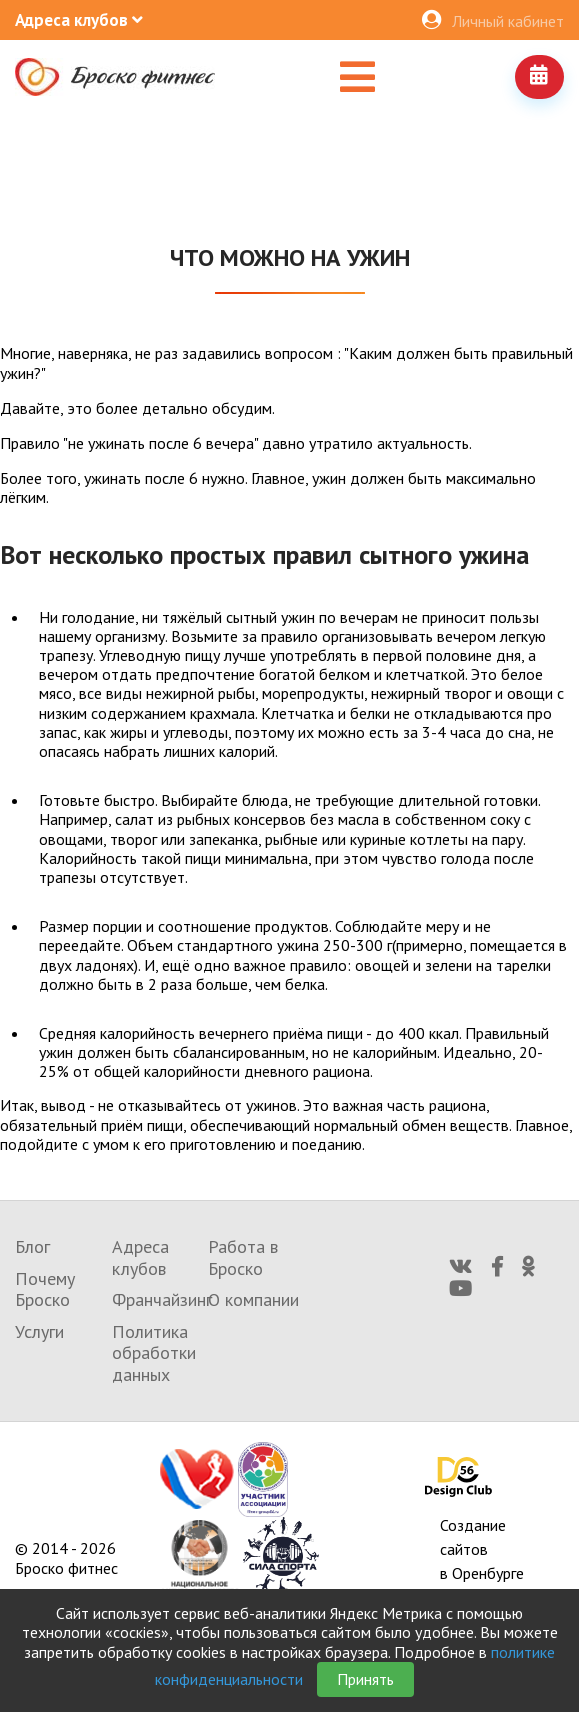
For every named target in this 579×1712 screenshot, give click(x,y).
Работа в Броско (243, 1257)
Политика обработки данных (154, 1353)
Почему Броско (45, 1289)
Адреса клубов (140, 1257)
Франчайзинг (162, 1299)
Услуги (39, 1331)
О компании (253, 1299)
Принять (365, 1679)
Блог (32, 1246)
